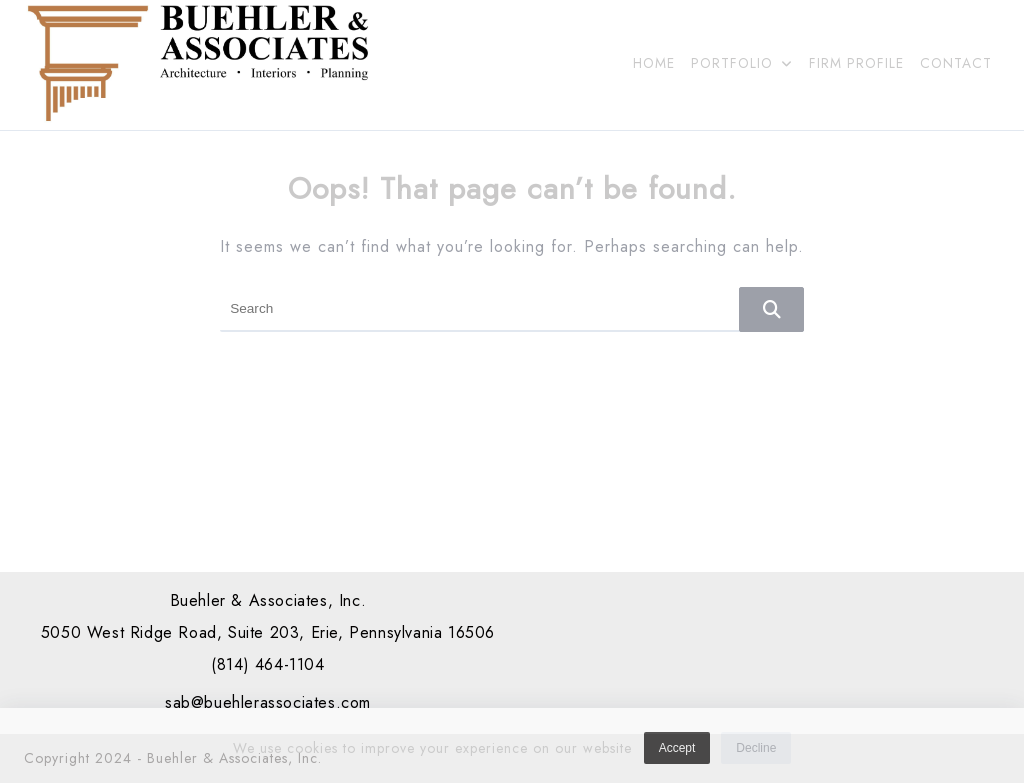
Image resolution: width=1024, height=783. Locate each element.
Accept (677, 753)
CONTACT (956, 63)
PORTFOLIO (742, 63)
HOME (654, 63)
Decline (756, 753)
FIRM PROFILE (856, 63)
